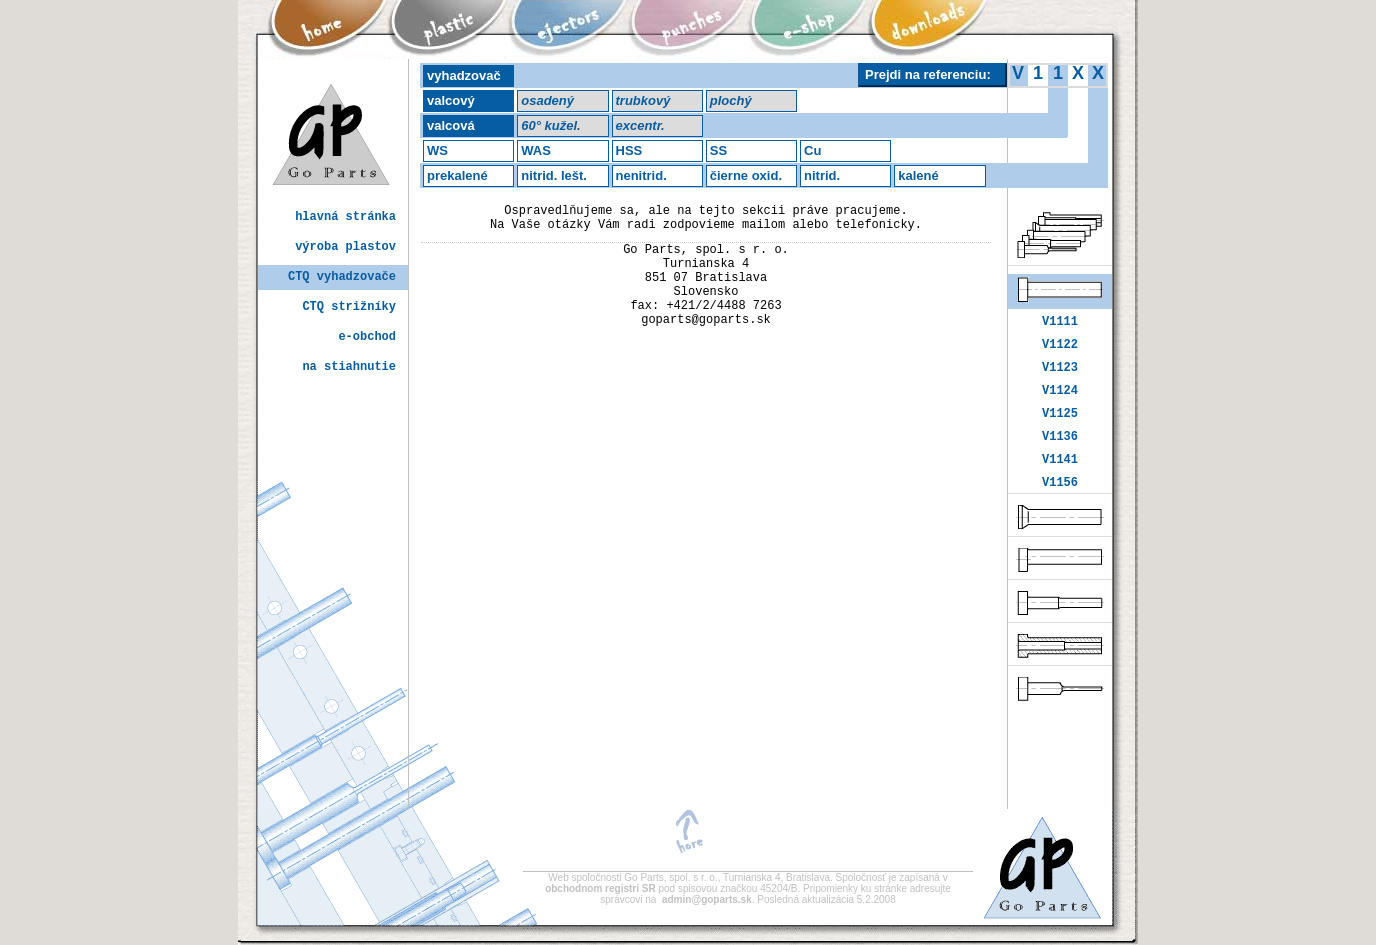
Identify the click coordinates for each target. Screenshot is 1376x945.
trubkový (643, 100)
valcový (451, 100)
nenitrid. (641, 175)
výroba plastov (345, 247)
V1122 (1060, 349)
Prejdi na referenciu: (928, 74)
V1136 (1060, 453)
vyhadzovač (464, 75)
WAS (536, 150)
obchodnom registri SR (601, 888)
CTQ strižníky (349, 307)
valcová (451, 125)
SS (718, 150)
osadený (547, 100)
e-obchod (367, 337)
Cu (812, 150)
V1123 (1060, 375)
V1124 (1060, 401)
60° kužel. (550, 125)
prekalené (457, 175)
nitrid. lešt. (554, 175)
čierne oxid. (746, 175)
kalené (918, 175)
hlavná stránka (345, 217)
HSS (629, 150)
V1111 (1060, 323)
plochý (731, 100)
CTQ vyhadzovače (342, 277)
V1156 (1060, 505)
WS (437, 150)
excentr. (640, 125)
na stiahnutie (349, 367)
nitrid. (822, 175)
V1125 (1060, 427)
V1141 (1060, 479)
